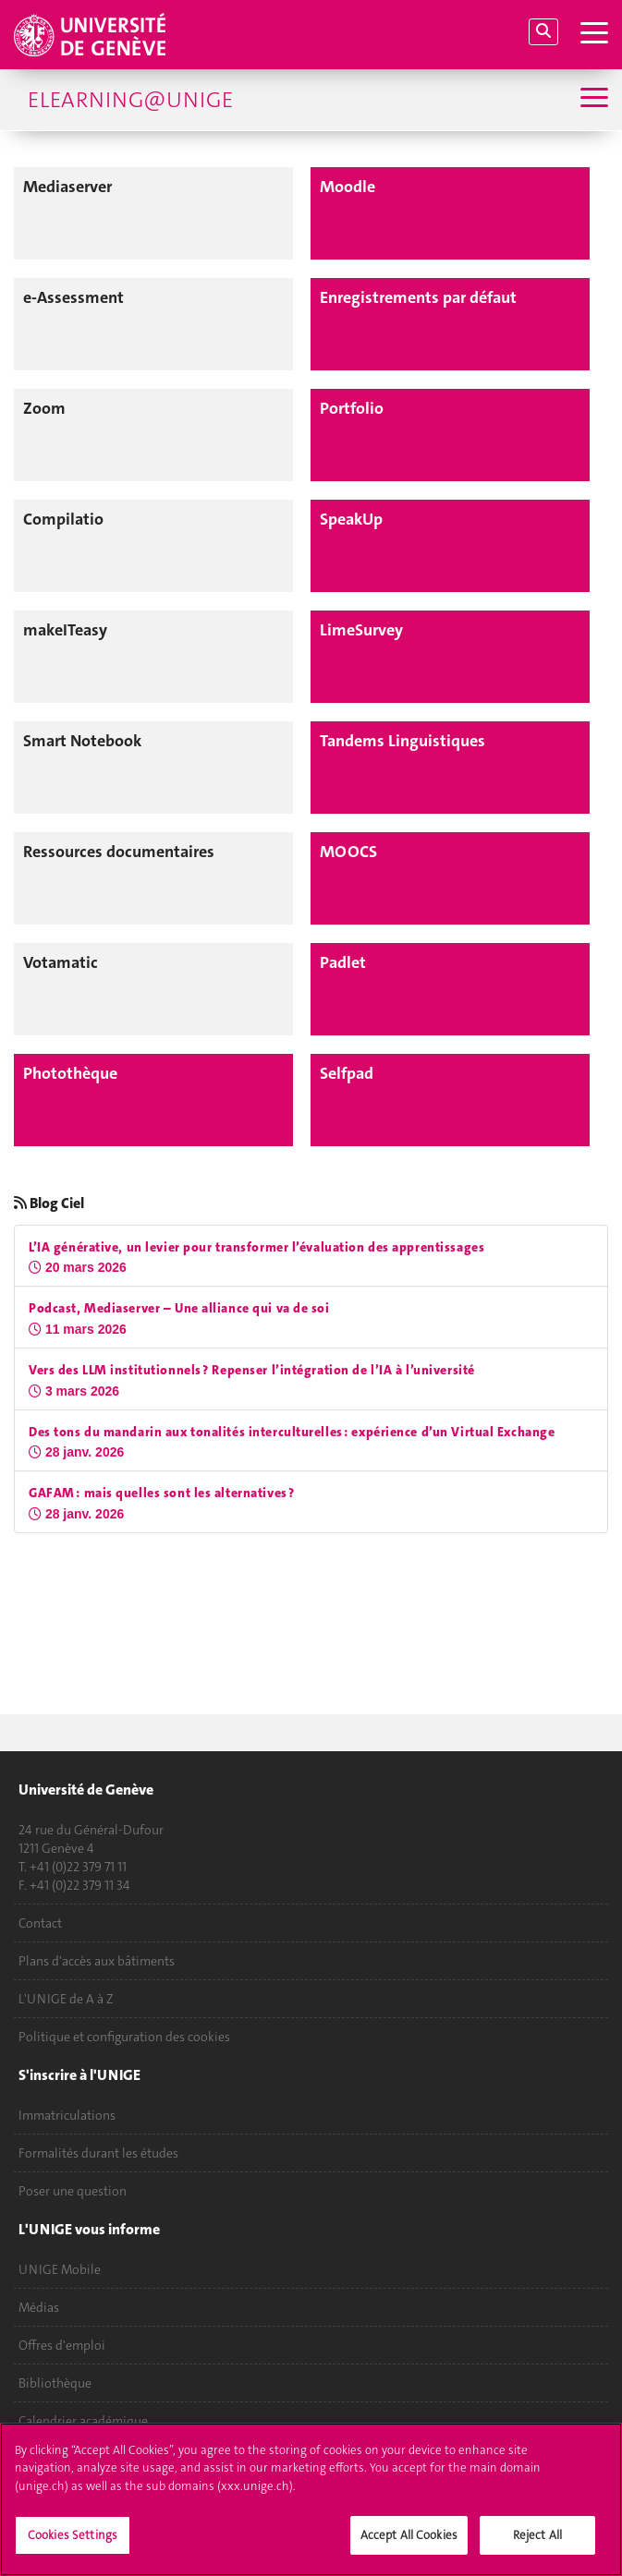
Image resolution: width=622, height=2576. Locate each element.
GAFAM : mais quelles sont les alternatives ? (162, 1492)
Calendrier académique (83, 2421)
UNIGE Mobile (59, 2269)
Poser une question (72, 2191)
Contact (40, 1923)
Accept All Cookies (408, 2543)
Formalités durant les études (98, 2153)
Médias (38, 2307)
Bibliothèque (54, 2383)
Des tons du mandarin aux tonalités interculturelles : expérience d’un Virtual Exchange (292, 1431)
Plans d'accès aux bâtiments (96, 1961)
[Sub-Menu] (592, 99)
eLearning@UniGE (130, 100)
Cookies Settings (72, 2543)
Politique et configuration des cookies (124, 2036)
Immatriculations (67, 2115)
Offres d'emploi (61, 2345)
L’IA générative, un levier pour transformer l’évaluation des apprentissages (256, 1247)
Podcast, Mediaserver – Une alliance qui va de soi (179, 1308)
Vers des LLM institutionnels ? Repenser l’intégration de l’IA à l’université (252, 1369)
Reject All (537, 2543)
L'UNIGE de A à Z (66, 1998)
